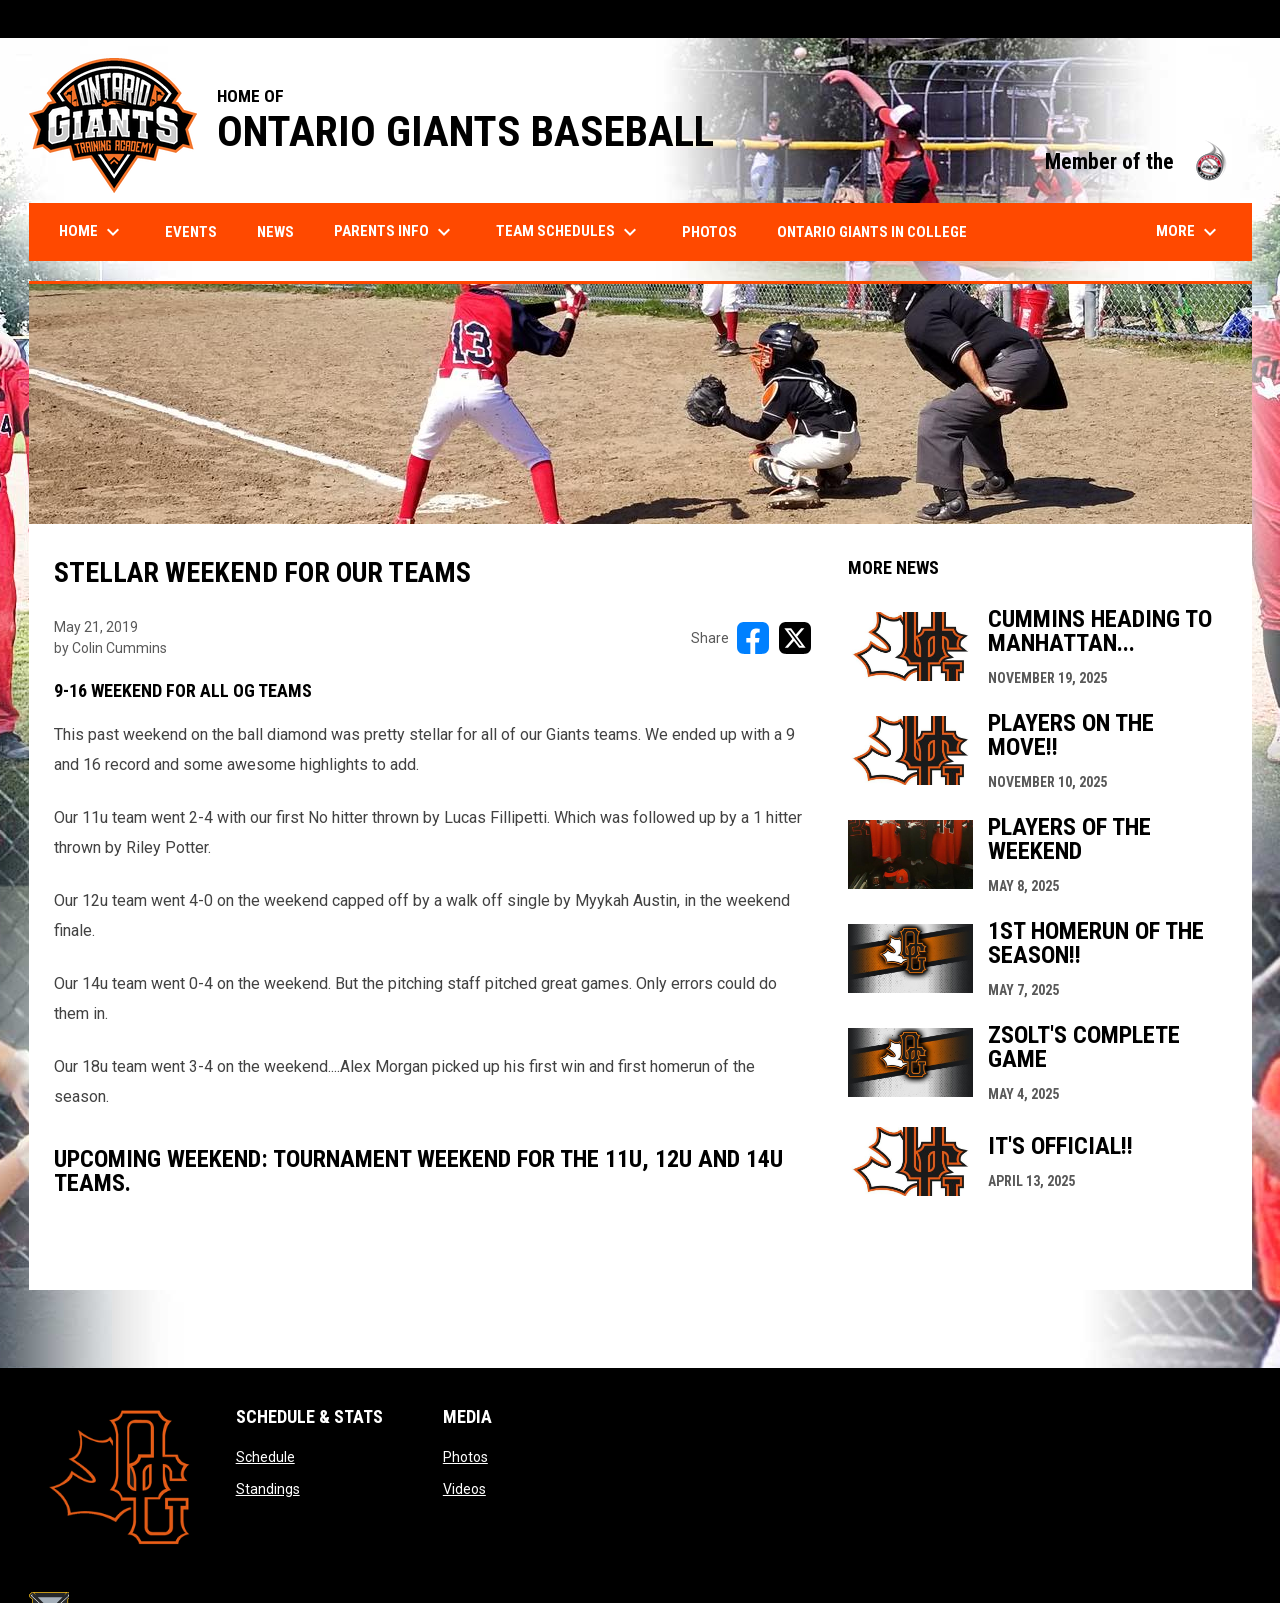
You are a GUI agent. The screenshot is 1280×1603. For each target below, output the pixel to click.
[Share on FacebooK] (753, 638)
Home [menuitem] (92, 232)
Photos (465, 1457)
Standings (268, 1489)
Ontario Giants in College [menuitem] (872, 232)
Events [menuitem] (191, 232)
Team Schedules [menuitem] (569, 232)
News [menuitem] (275, 232)
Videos (464, 1489)
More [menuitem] (1189, 232)
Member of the (1138, 161)
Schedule (265, 1457)
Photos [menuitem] (709, 232)
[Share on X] (795, 638)
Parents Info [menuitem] (395, 232)
